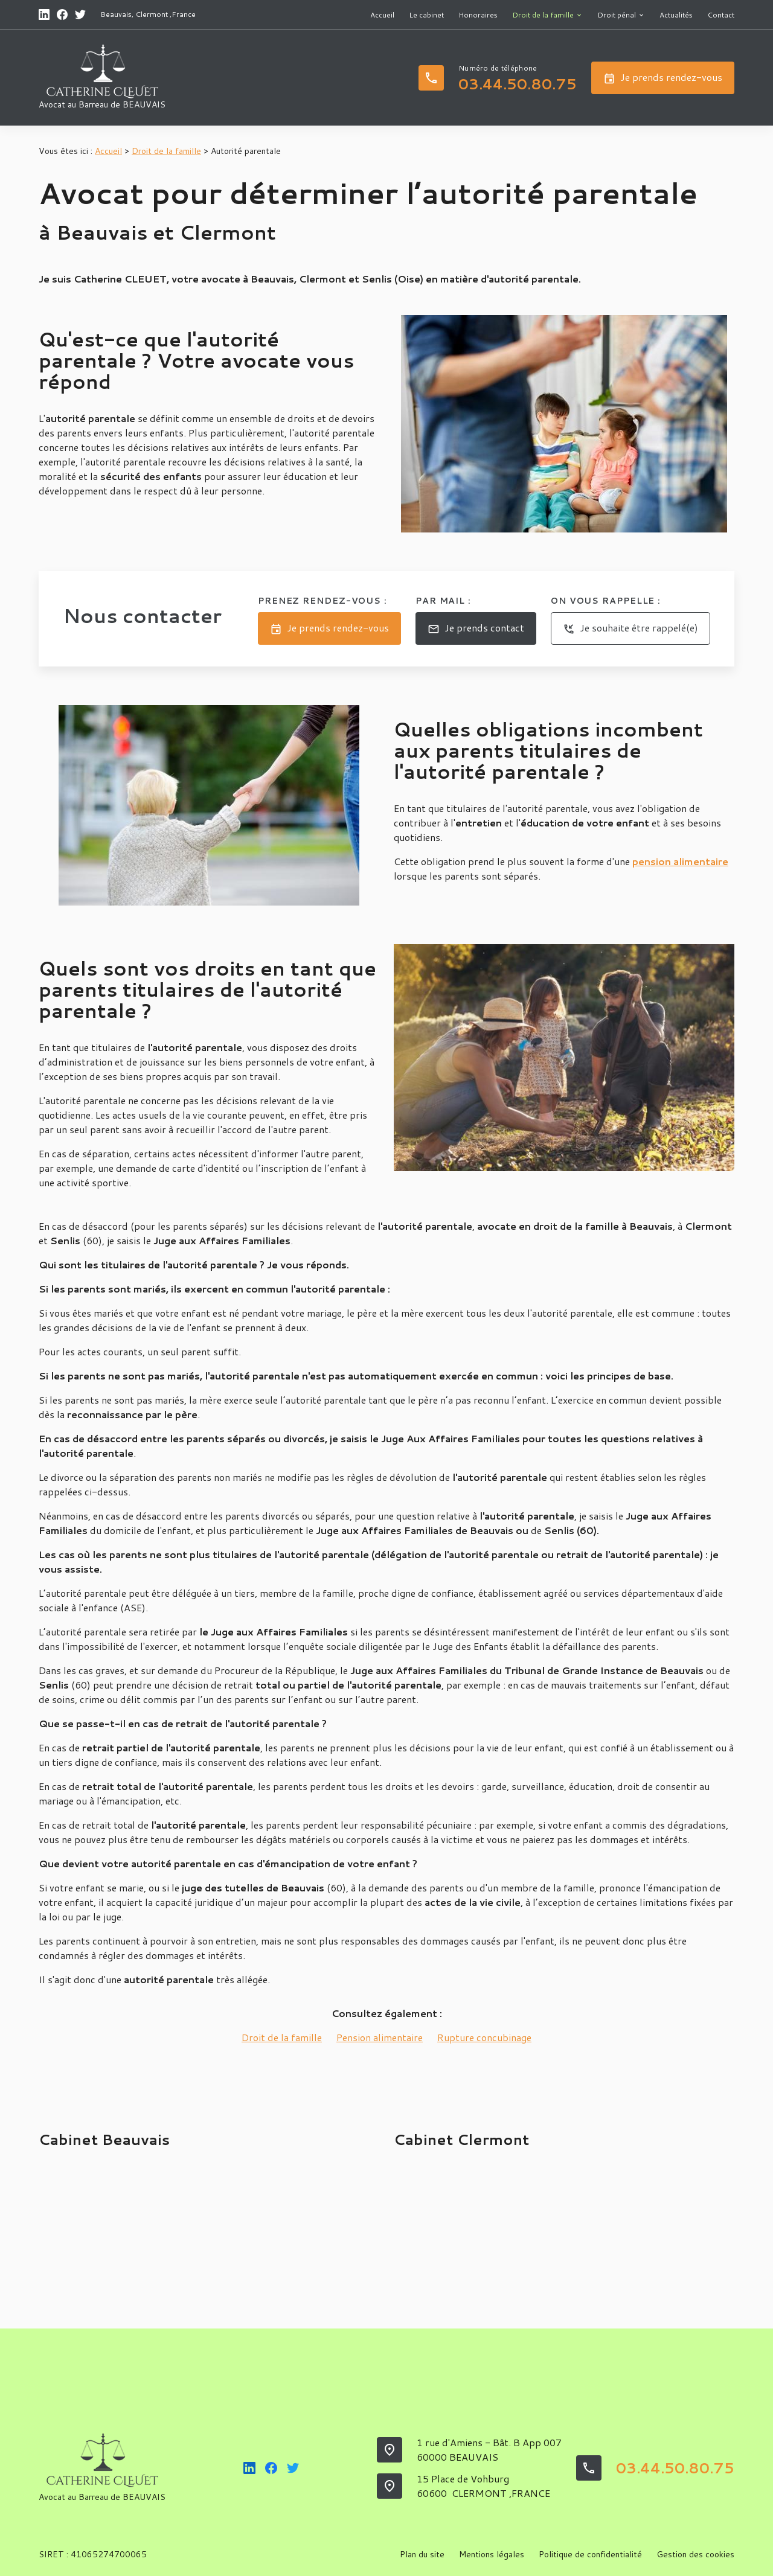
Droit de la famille (543, 15)
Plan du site (422, 2554)
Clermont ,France (165, 14)
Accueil (382, 15)
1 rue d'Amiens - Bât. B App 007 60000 (489, 2449)
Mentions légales (491, 2554)
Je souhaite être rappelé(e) (630, 628)
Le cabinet (426, 15)
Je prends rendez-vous (662, 78)
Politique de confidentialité (590, 2554)
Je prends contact (476, 628)
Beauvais (116, 14)
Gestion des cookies (695, 2554)
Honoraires (478, 15)
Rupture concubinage (484, 2037)
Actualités (676, 15)
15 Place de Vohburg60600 (483, 2486)
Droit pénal (616, 15)
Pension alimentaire (379, 2037)
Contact (720, 15)
